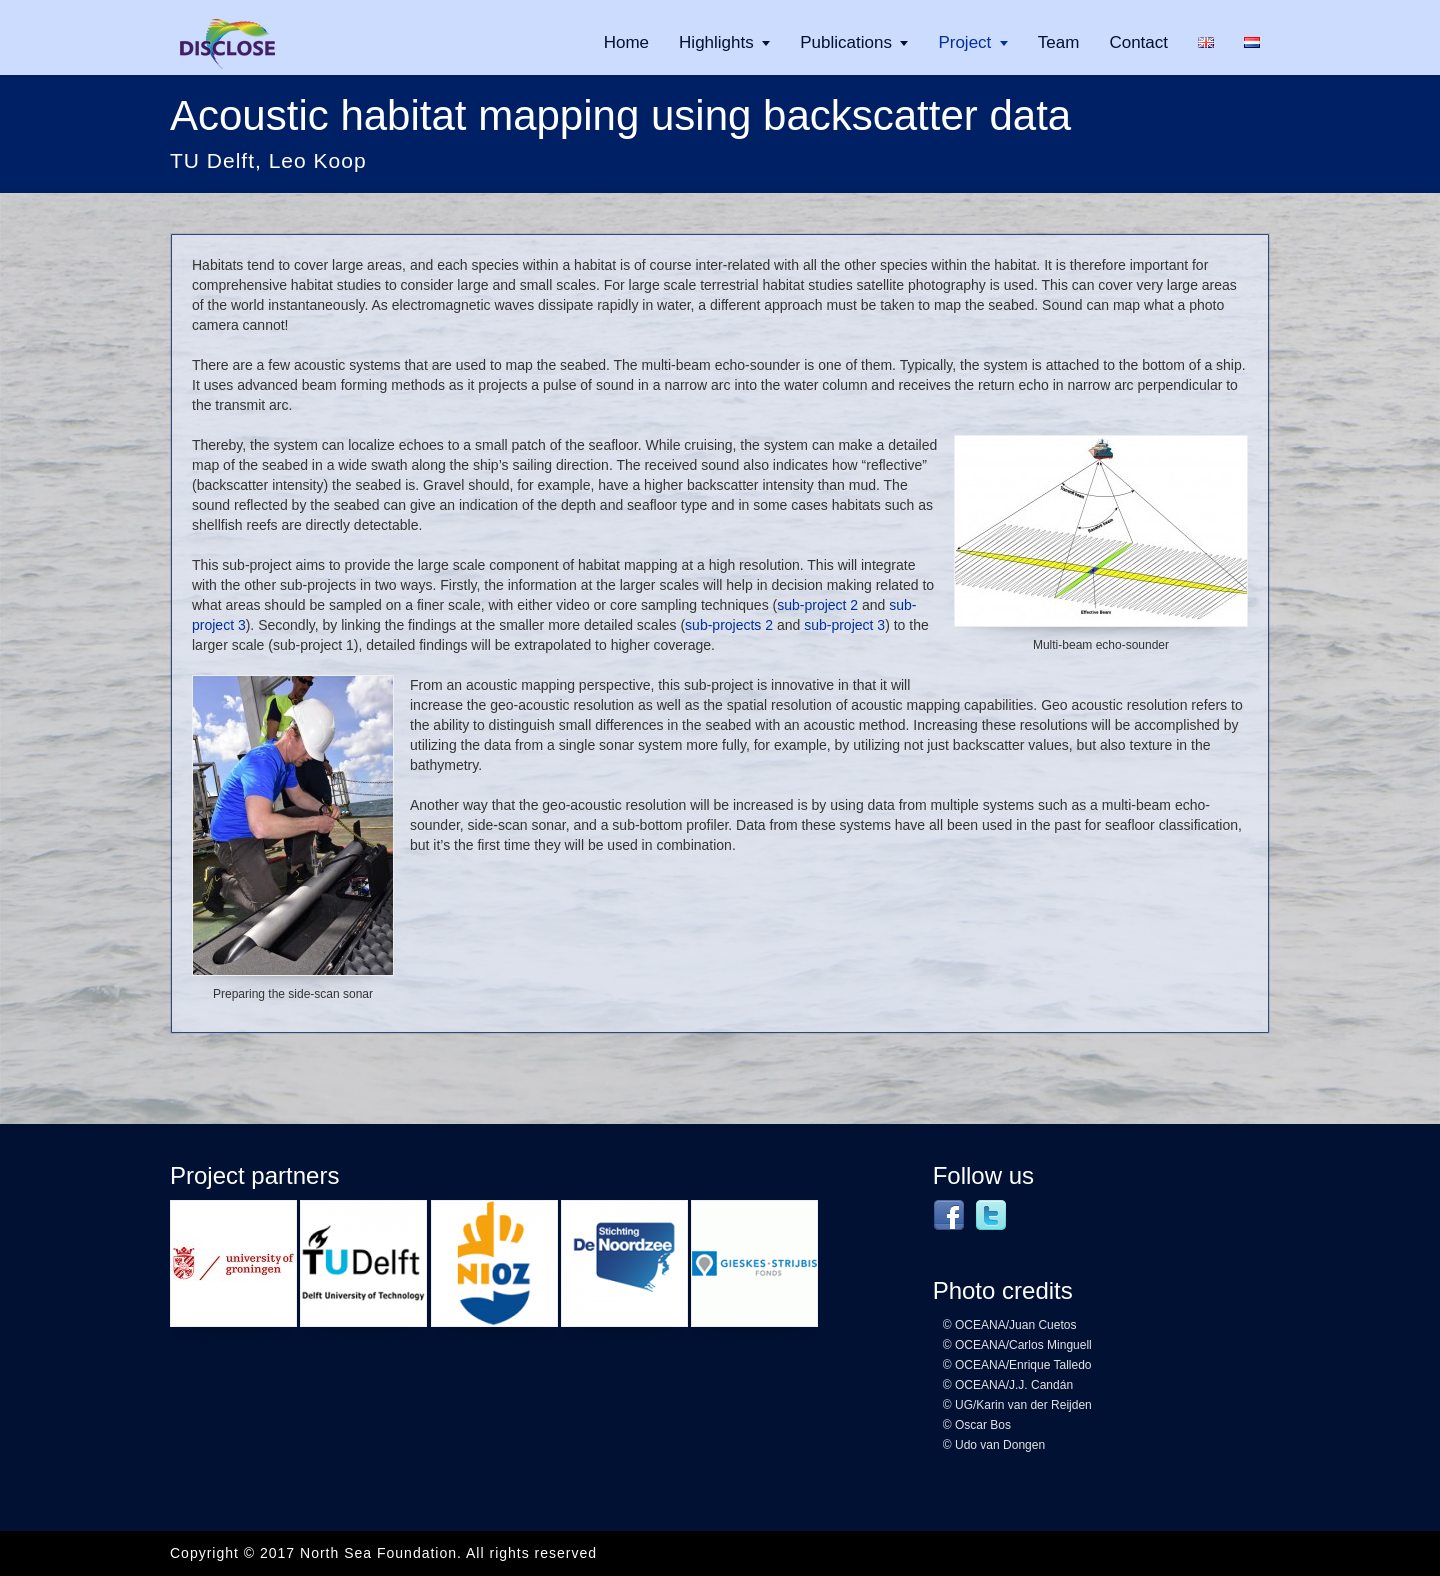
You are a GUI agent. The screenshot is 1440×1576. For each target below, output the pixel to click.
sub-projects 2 (729, 625)
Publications (846, 42)
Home (626, 42)
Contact (1138, 42)
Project (964, 42)
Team (1059, 42)
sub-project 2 (817, 605)
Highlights (716, 42)
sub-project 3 (844, 625)
